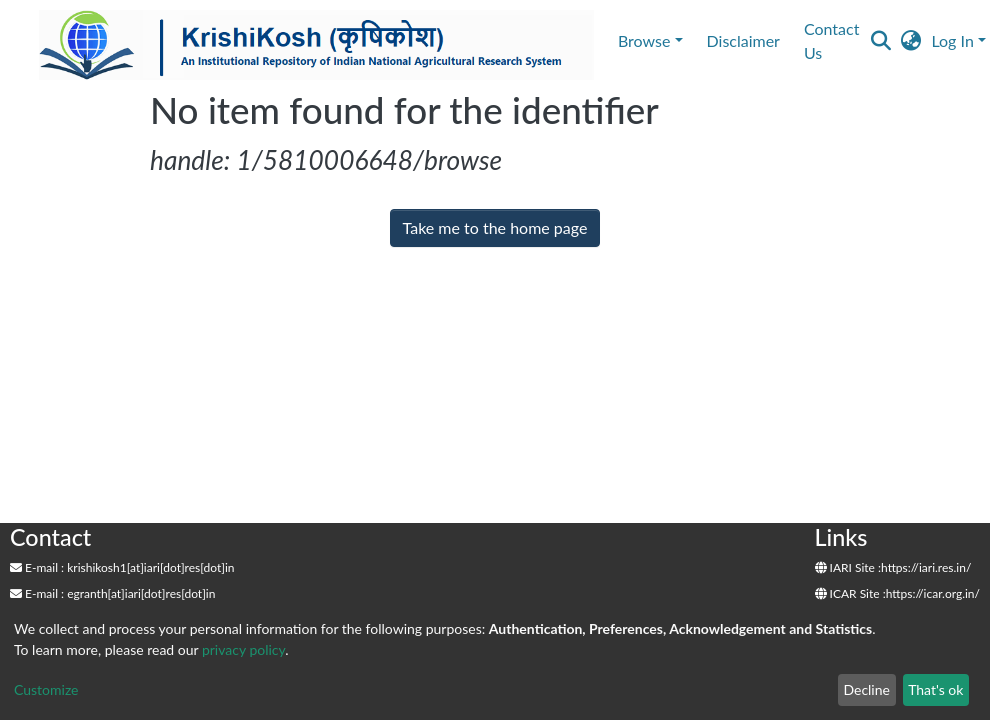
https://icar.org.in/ (933, 593)
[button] (910, 41)
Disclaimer (743, 40)
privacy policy (243, 649)
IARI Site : (848, 567)
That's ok (935, 689)
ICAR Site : (850, 593)
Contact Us (831, 40)
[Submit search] (880, 41)
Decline (866, 689)
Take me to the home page (495, 227)
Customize (46, 689)
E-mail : (37, 567)
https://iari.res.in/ (926, 567)
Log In (952, 40)
